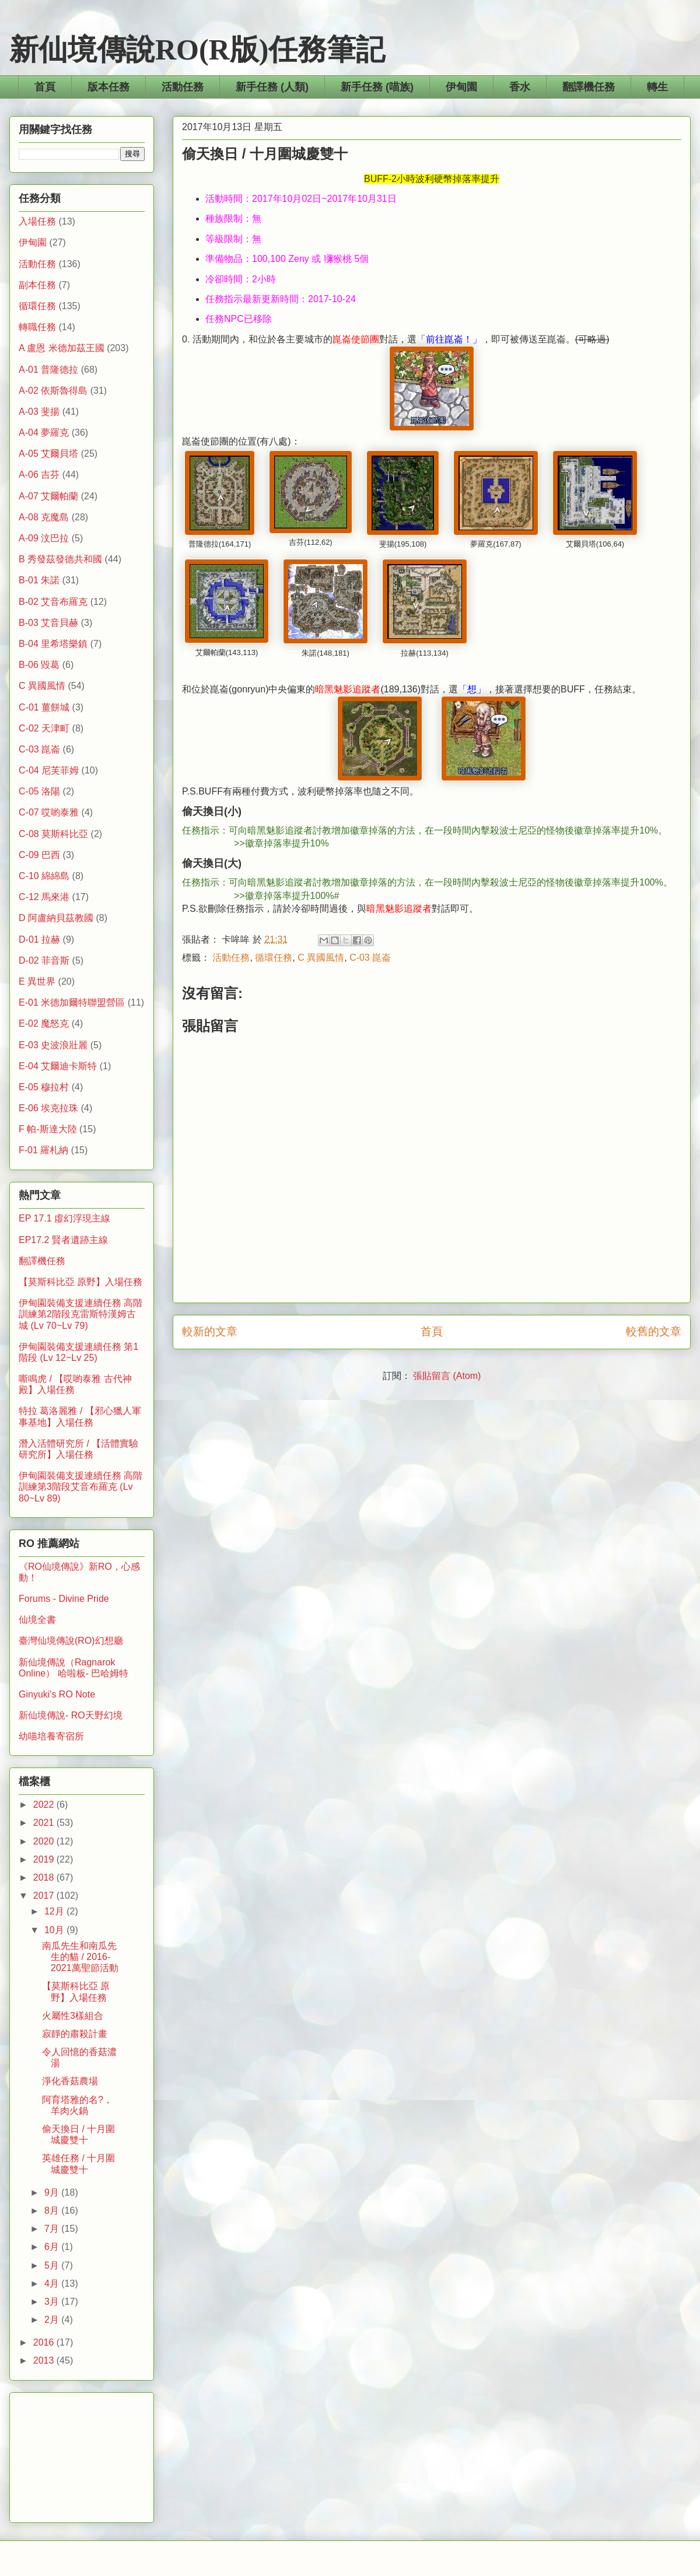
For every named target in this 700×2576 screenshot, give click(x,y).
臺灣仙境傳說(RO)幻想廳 (71, 1641)
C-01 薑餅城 (44, 707)
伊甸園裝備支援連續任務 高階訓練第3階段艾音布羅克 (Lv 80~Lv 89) (80, 1487)
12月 (55, 1911)
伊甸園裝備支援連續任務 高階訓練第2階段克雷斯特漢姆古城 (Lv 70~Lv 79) (80, 1314)
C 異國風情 (321, 958)
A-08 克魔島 (44, 517)
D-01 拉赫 (39, 939)
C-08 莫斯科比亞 (53, 834)
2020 (45, 1841)
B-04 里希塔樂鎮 (53, 644)
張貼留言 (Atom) (447, 1376)
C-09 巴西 (39, 855)
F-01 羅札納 (43, 1150)
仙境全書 (37, 1620)
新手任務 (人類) (272, 87)
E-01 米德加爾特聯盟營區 (72, 1002)
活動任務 (183, 87)
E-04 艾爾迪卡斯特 (58, 1066)
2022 (45, 1805)
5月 (52, 2265)
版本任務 (109, 87)
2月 (52, 2320)
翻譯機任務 (588, 87)
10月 (55, 1930)
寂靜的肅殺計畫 (74, 2034)
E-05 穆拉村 (44, 1087)
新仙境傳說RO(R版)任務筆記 (197, 49)
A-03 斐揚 (39, 411)
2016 (45, 2342)
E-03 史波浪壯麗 (53, 1045)
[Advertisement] (82, 2455)
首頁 (44, 87)
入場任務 (37, 221)
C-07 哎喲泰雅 (49, 812)
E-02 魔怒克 (44, 1023)
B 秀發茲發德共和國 (60, 559)
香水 (519, 87)
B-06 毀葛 (39, 665)
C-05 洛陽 (39, 791)
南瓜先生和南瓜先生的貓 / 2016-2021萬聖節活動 (80, 1957)
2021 (45, 1823)
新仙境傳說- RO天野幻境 (71, 1715)
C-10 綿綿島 (44, 876)
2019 (45, 1859)
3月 (52, 2301)
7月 (52, 2229)
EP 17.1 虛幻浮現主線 (64, 1218)
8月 (52, 2211)
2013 (45, 2360)
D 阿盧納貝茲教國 (56, 918)
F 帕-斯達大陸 (48, 1129)
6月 (52, 2247)
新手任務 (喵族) (377, 87)
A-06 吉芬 (39, 475)
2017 (45, 1896)
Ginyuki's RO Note (57, 1694)
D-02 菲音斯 (44, 960)
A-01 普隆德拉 (48, 369)
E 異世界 (37, 981)
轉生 (657, 87)
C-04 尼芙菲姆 (49, 770)
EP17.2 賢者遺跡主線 (63, 1240)
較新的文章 (209, 1331)
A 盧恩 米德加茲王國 (61, 348)
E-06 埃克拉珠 (48, 1108)
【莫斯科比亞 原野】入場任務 (80, 1282)
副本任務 (37, 285)
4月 (52, 2283)
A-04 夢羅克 (44, 433)
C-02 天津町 (44, 728)
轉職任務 (37, 327)
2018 (45, 1877)
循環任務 (273, 958)
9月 (52, 2192)
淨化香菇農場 (70, 2081)
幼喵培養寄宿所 (51, 1736)
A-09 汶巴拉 (44, 538)
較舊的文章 (653, 1331)
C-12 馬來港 (44, 897)
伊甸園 (461, 87)
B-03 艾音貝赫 (48, 623)
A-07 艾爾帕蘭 (48, 496)
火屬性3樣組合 (72, 2016)
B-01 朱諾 (39, 580)
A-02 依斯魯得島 (53, 391)
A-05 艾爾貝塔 (48, 454)
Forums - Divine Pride (64, 1599)
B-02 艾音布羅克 (53, 602)
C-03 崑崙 (370, 958)
